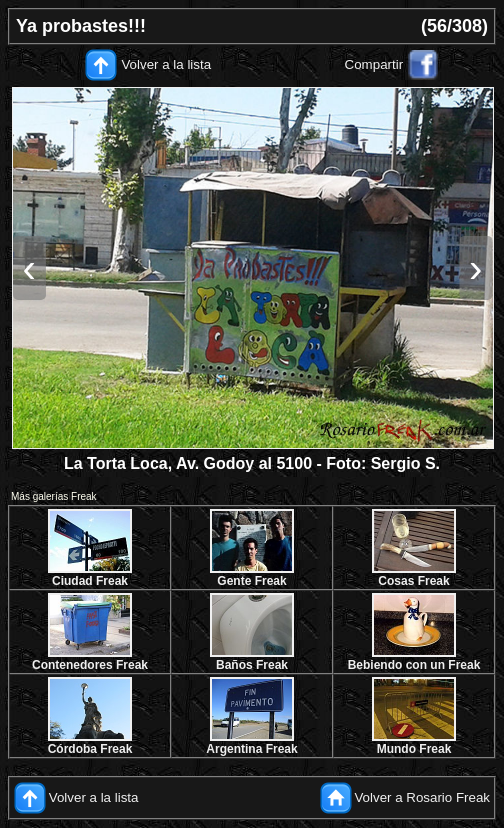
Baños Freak (252, 665)
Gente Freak (251, 581)
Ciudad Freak (90, 581)
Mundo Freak (414, 749)
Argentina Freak (251, 749)
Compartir (374, 64)
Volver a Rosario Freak (422, 797)
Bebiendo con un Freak (414, 665)
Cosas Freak (413, 581)
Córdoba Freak (90, 749)
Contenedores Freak (90, 665)
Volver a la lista (166, 64)
